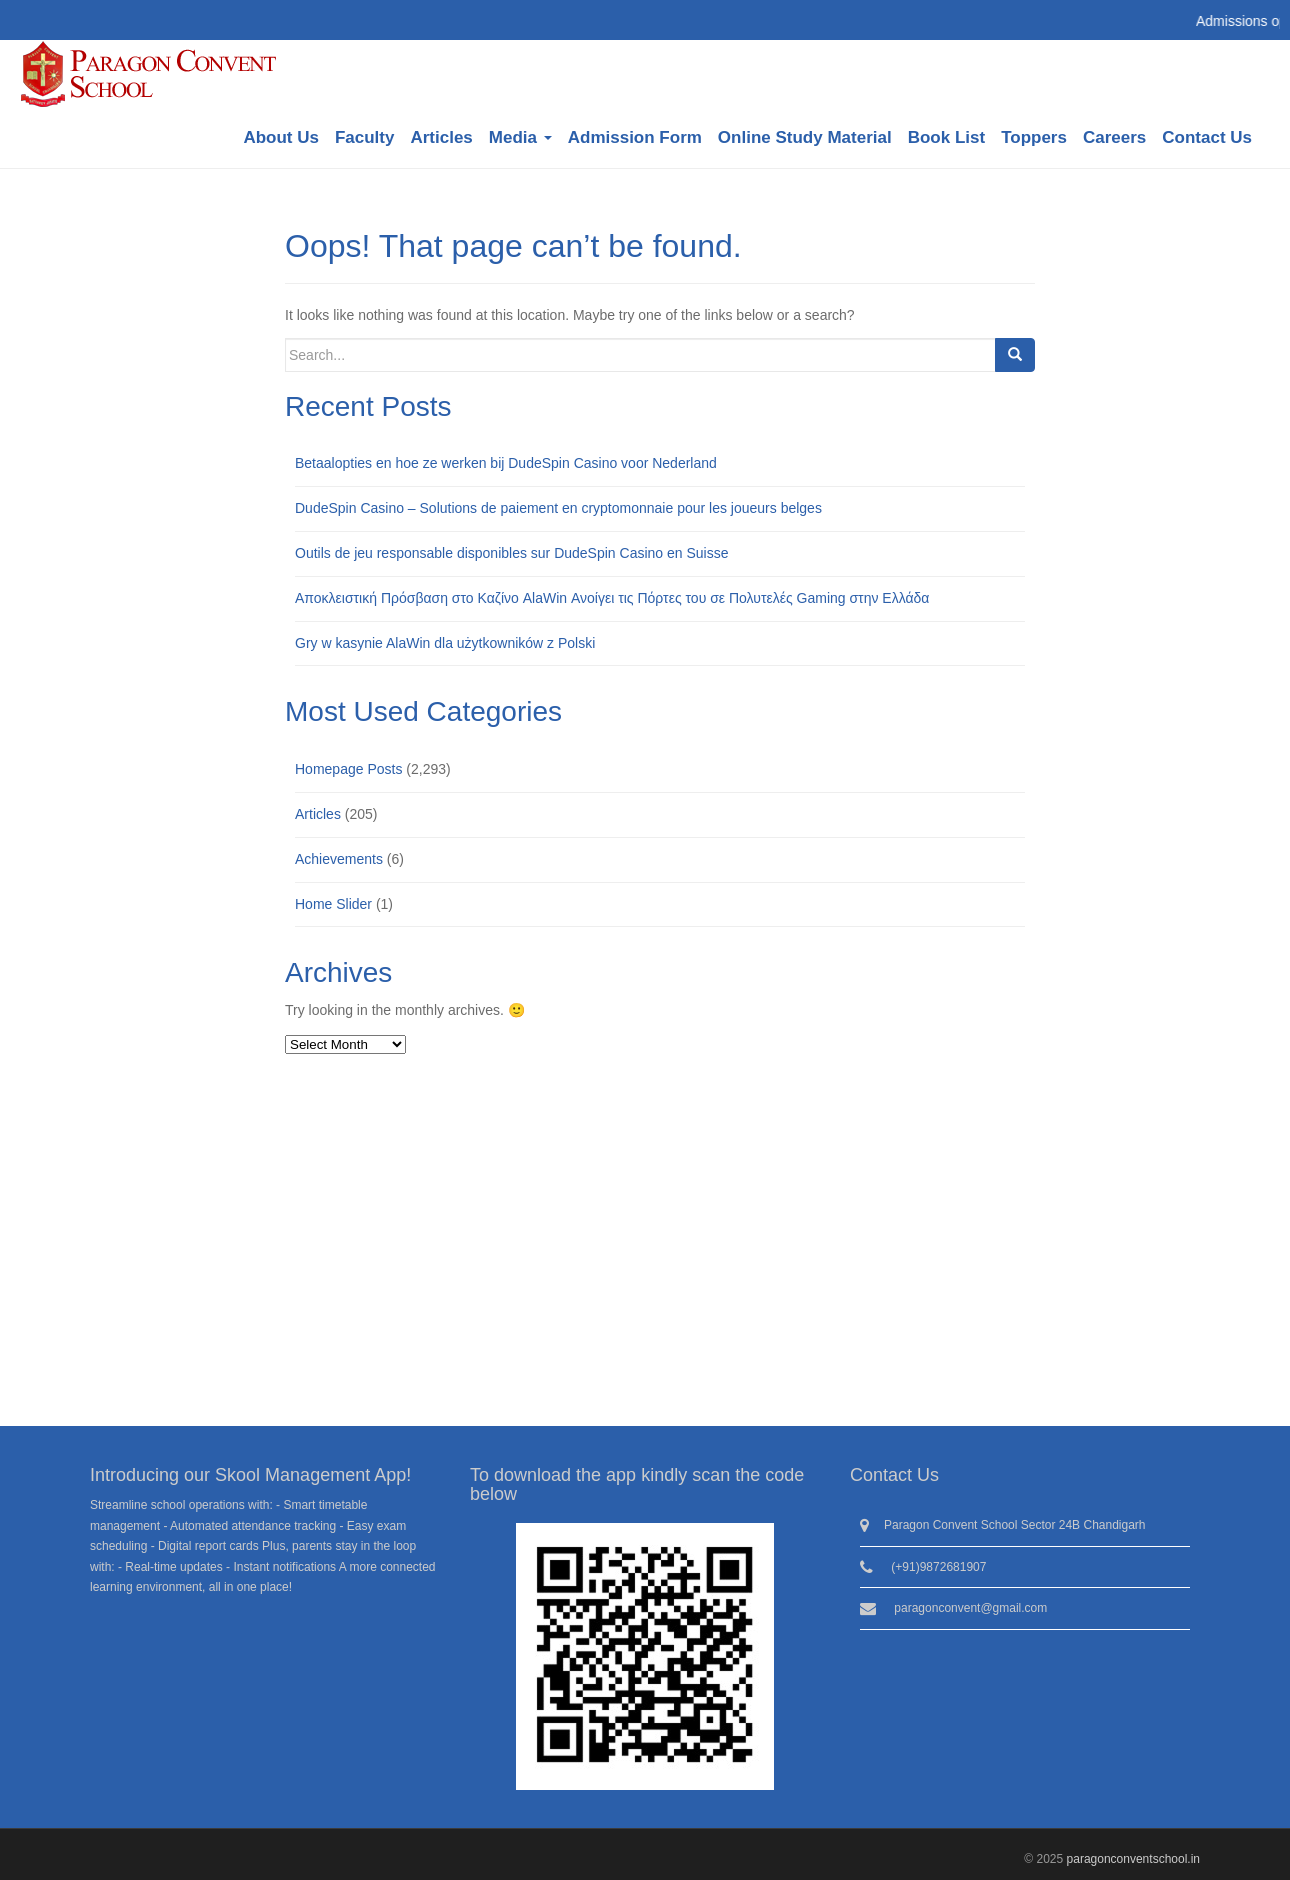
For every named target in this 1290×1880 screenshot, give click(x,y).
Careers (1114, 137)
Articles (441, 137)
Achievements (339, 859)
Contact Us (1207, 137)
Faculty (365, 137)
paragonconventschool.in (1133, 1859)
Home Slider (333, 904)
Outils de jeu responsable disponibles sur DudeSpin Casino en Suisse (511, 553)
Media (520, 137)
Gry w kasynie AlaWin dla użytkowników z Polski (445, 643)
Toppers (1034, 137)
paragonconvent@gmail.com (970, 1608)
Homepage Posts (348, 769)
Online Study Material (805, 137)
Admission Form (635, 137)
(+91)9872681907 (938, 1567)
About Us (281, 137)
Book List (946, 137)
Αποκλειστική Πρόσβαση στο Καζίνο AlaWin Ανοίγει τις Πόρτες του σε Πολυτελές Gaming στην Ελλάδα (612, 598)
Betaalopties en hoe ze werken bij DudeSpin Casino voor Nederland (506, 463)
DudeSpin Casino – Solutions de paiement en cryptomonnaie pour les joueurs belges (558, 508)
